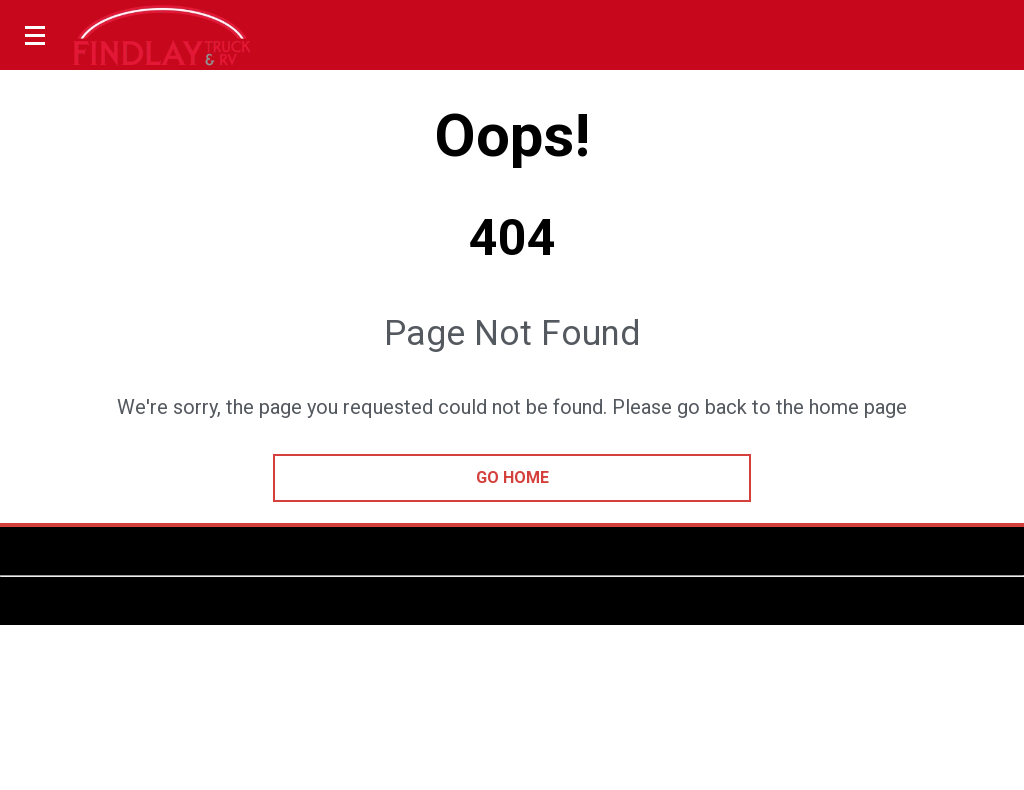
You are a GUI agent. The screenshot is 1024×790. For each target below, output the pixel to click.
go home (512, 477)
